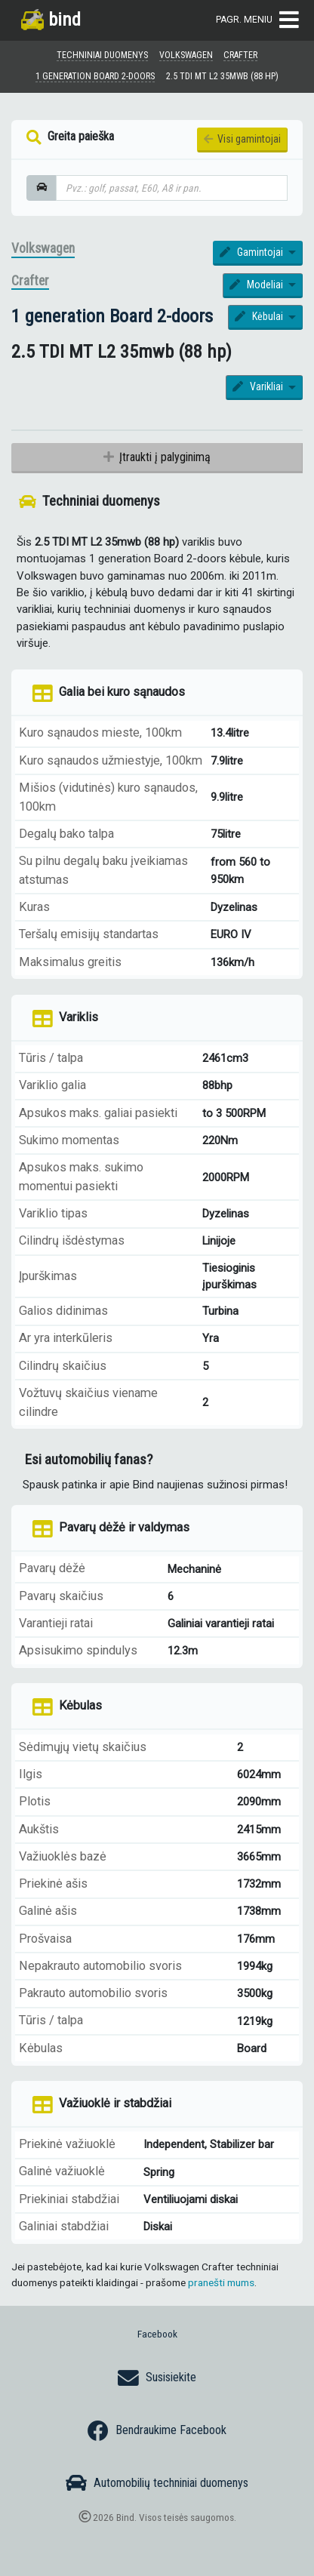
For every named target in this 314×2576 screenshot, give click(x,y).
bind (51, 19)
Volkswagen (43, 248)
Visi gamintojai (242, 139)
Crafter (30, 280)
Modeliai (257, 285)
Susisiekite (156, 2378)
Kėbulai (260, 316)
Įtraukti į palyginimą (156, 457)
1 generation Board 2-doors (112, 316)
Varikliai (258, 386)
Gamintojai (252, 252)
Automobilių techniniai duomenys (157, 2483)
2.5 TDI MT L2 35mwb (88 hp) (222, 76)
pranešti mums (221, 2282)
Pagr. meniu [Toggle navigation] (257, 20)
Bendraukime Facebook (157, 2431)
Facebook (157, 2334)
